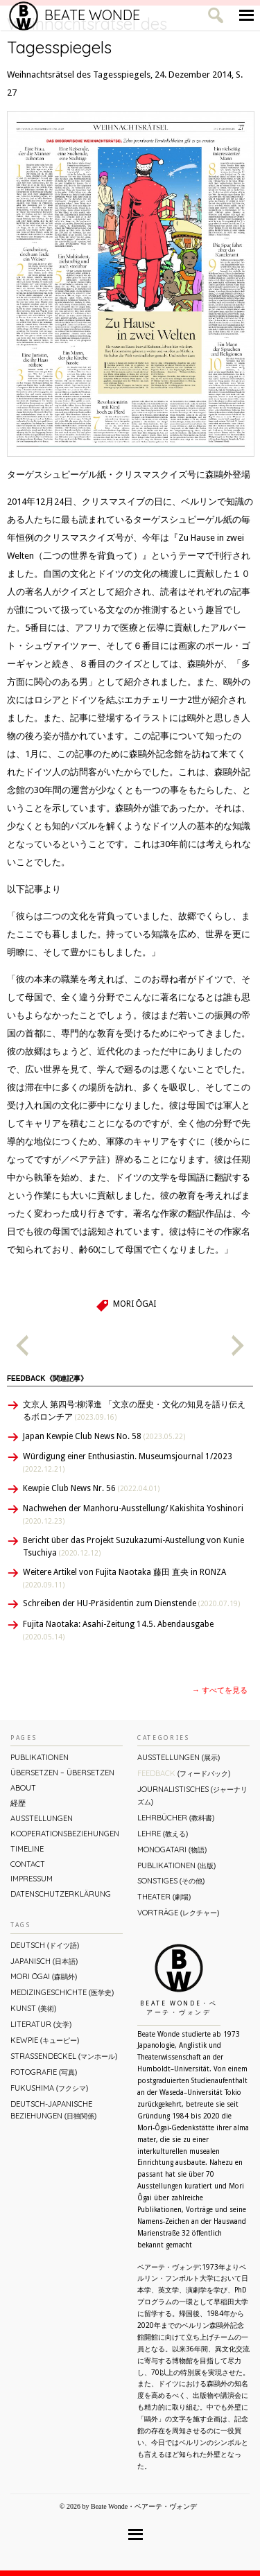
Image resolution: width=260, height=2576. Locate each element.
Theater (164, 1896)
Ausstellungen (41, 1818)
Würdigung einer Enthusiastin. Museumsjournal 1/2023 (127, 1462)
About (23, 1788)
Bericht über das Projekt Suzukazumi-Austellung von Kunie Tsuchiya (133, 1546)
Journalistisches (192, 1795)
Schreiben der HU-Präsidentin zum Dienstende (131, 1603)
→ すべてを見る (220, 1690)
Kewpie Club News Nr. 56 (91, 1488)
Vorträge (178, 1912)
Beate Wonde (74, 15)
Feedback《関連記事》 (47, 1378)
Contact (27, 1864)
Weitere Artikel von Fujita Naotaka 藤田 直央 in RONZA (124, 1578)
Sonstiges (171, 1881)
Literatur (40, 2024)
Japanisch (44, 1961)
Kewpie (44, 2040)
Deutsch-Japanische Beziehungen (53, 2110)
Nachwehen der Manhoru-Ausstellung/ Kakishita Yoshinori (133, 1514)
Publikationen (39, 1757)
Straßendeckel (63, 2056)
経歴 (18, 1803)
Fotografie (43, 2072)
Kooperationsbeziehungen (64, 1833)
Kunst (33, 2008)
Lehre (162, 1833)
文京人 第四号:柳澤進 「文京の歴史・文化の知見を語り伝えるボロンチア (134, 1411)
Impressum (31, 1878)
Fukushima (49, 2088)
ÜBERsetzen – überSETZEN (62, 1772)
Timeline (27, 1849)
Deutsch (44, 1945)
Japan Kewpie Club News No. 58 (104, 1436)
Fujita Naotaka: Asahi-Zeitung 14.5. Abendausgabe (118, 1630)
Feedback (183, 1773)
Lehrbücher (175, 1817)
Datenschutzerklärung (60, 1894)
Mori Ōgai (134, 1304)
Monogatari (172, 1849)
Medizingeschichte (62, 1992)
